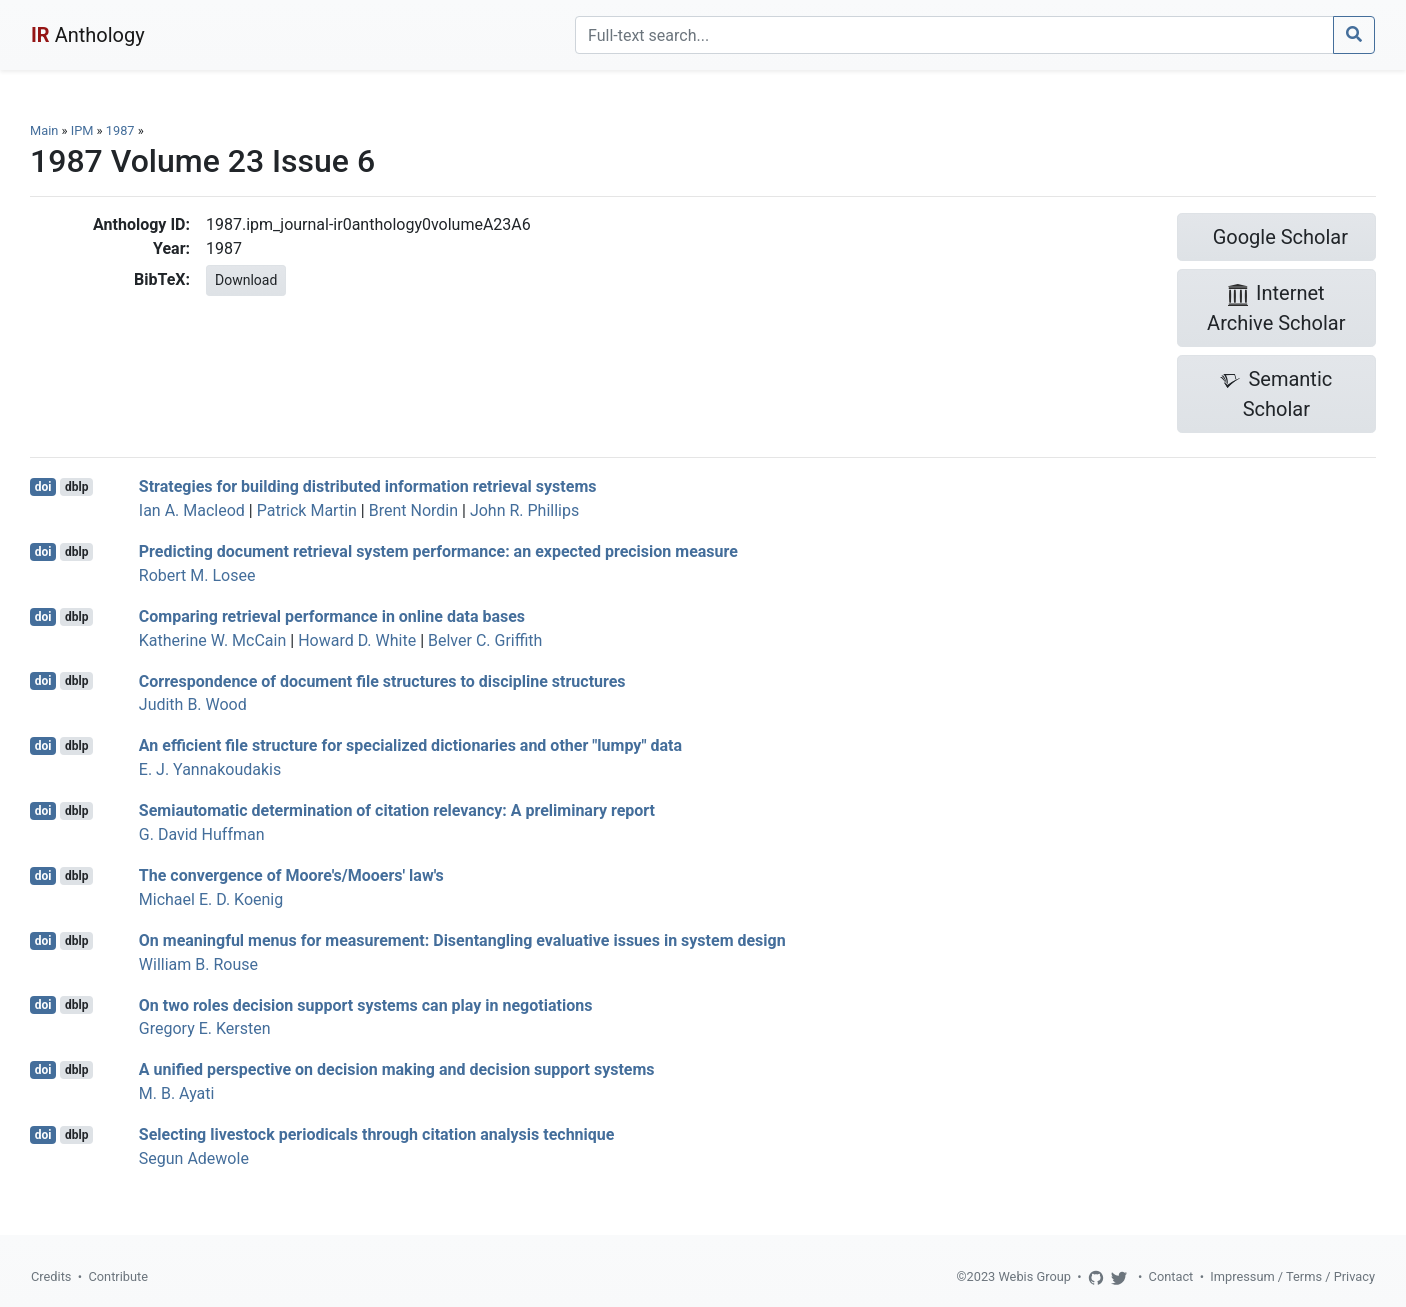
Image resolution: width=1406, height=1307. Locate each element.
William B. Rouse (198, 964)
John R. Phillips (524, 510)
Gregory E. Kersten (205, 1028)
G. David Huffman (202, 834)
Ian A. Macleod (192, 510)
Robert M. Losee (197, 575)
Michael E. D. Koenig (211, 899)
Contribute (118, 1276)
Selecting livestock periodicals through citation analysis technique (377, 1134)
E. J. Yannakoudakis (210, 769)
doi (43, 487)
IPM (82, 130)
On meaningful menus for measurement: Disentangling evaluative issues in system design (462, 940)
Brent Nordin (413, 510)
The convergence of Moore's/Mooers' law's (291, 875)
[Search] (954, 35)
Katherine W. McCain (212, 640)
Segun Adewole (194, 1158)
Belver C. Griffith (485, 640)
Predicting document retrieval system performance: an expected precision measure (438, 551)
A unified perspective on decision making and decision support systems (397, 1069)
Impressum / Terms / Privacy (1292, 1276)
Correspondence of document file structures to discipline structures (382, 680)
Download (246, 280)
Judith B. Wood (193, 704)
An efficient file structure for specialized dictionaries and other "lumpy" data (410, 745)
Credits (51, 1276)
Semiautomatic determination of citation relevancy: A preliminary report (397, 810)
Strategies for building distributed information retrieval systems (368, 486)
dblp (76, 487)
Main (44, 130)
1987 (120, 130)
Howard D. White (357, 640)
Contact (1171, 1276)
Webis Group (1034, 1276)
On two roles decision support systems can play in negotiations (366, 1004)
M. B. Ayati (177, 1093)
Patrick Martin (307, 510)
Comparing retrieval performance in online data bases (332, 616)
